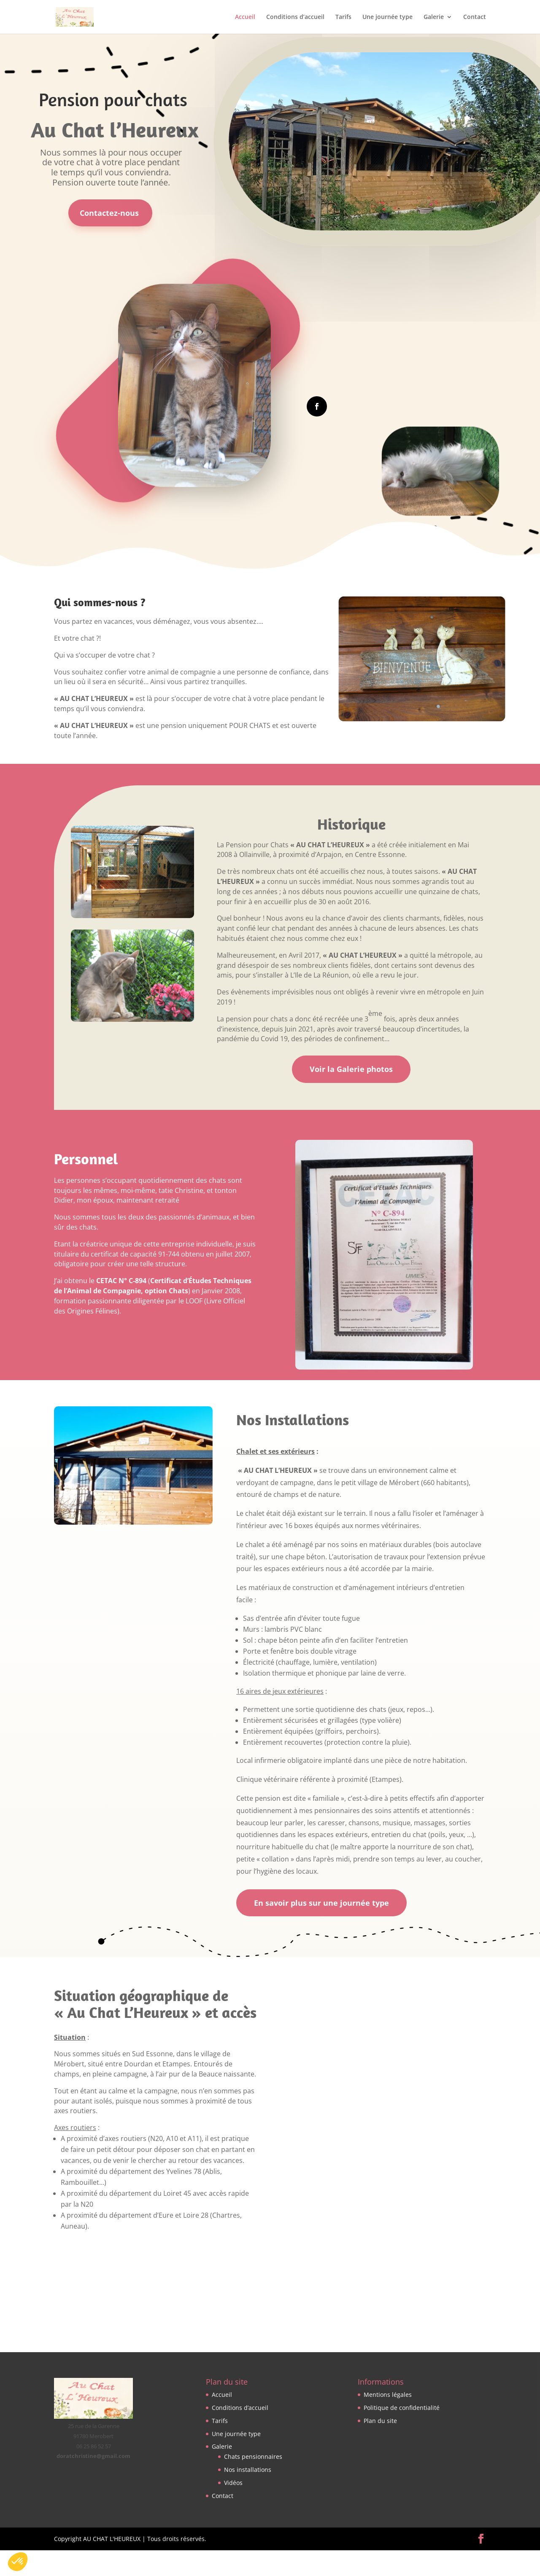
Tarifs (343, 17)
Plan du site (380, 2421)
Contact (474, 17)
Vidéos (233, 2483)
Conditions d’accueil (295, 17)
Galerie (434, 17)
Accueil (245, 17)
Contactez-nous (109, 213)
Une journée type (387, 17)
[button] (18, 2562)
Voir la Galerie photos (351, 1069)
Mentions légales (388, 2395)
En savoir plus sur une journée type (321, 1903)
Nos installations (247, 2470)
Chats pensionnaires (253, 2457)
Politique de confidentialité (402, 2408)
